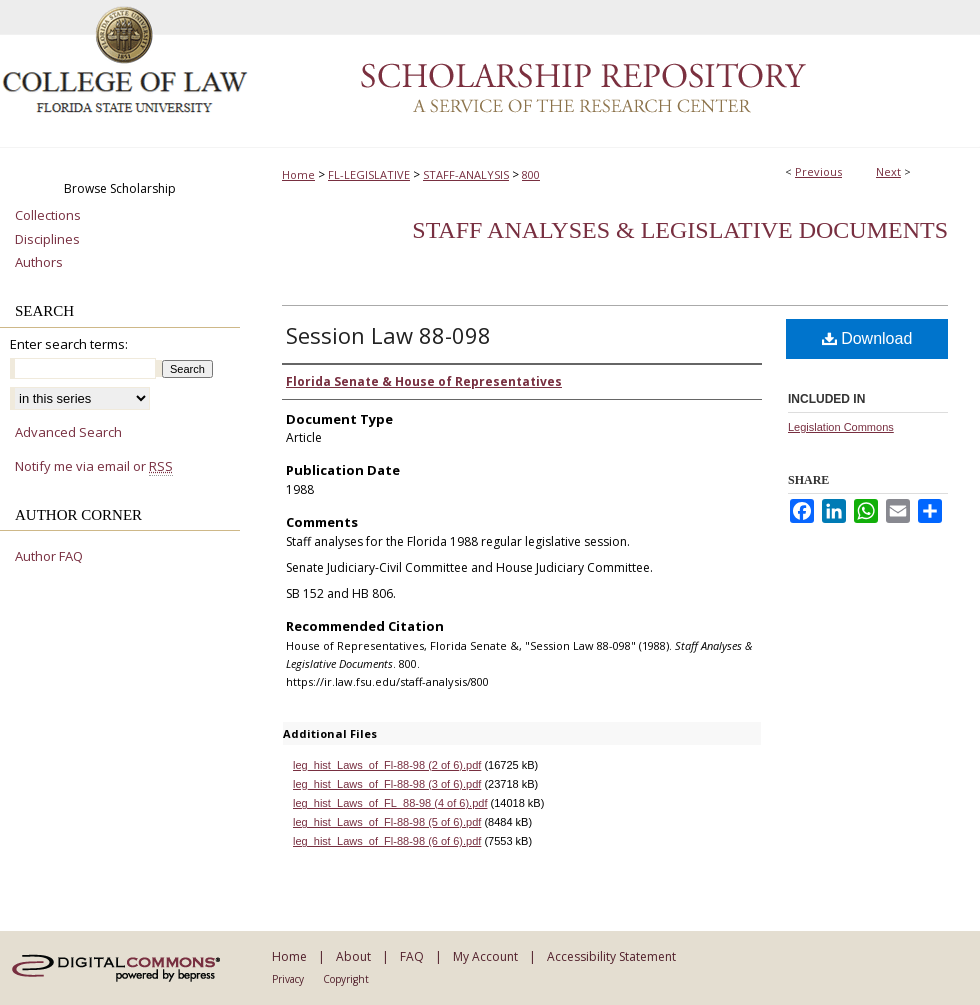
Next (888, 171)
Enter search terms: (69, 344)
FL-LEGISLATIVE (369, 174)
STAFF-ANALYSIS (466, 174)
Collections (48, 216)
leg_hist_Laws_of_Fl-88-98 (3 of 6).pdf (387, 784)
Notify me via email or (94, 467)
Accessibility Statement (611, 956)
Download (867, 338)
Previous (818, 171)
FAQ (412, 956)
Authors (39, 263)
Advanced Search (68, 432)
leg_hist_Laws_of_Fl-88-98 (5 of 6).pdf (387, 822)
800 (531, 174)
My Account (485, 956)
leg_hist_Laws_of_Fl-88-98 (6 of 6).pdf (387, 841)
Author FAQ (49, 557)
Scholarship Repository (615, 74)
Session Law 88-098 (388, 335)
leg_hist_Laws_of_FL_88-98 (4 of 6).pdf (390, 803)
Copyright (346, 979)
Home (298, 174)
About (353, 956)
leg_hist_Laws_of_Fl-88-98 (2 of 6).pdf (387, 765)
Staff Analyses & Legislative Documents (680, 230)
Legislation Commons (841, 427)
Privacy (288, 979)
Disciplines (47, 240)
